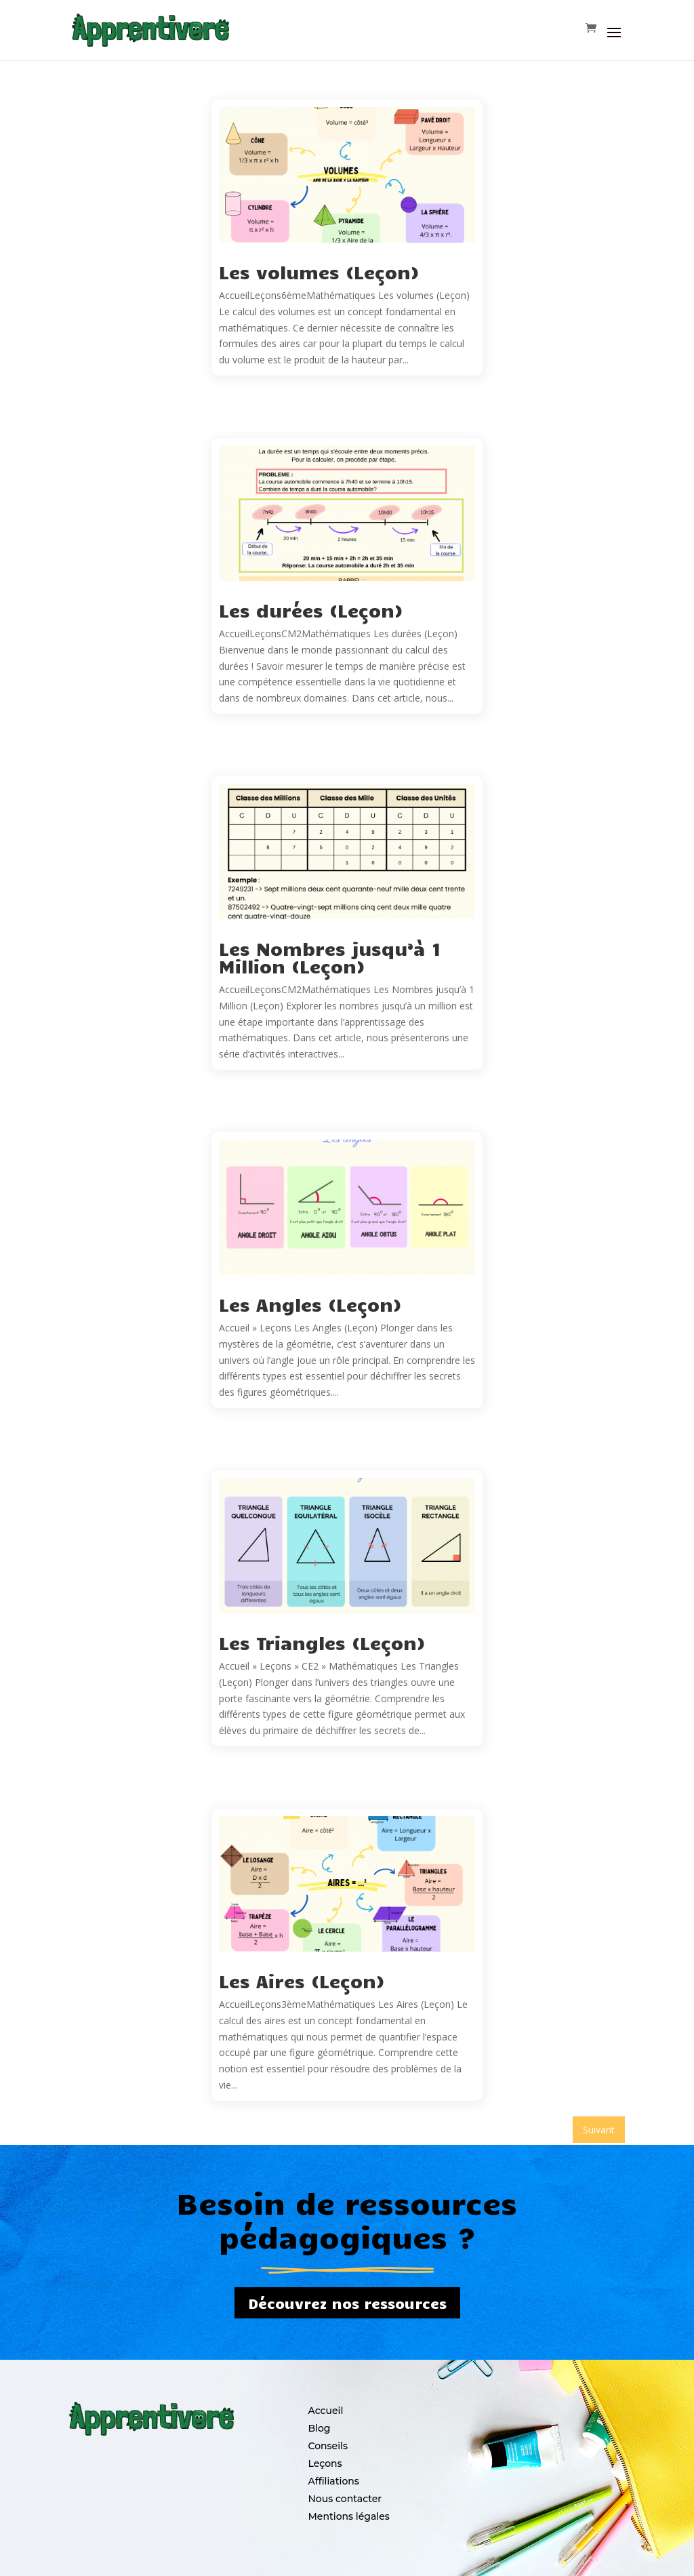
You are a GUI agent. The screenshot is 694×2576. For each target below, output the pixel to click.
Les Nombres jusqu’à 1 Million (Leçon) (330, 957)
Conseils (328, 2446)
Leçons (325, 2463)
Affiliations (333, 2481)
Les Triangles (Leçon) (322, 1642)
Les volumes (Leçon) (319, 271)
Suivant (599, 2129)
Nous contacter (345, 2499)
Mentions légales (348, 2516)
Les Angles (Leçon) (310, 1304)
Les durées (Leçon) (311, 610)
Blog (319, 2428)
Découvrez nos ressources (347, 2303)
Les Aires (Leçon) (302, 1980)
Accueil (325, 2410)
